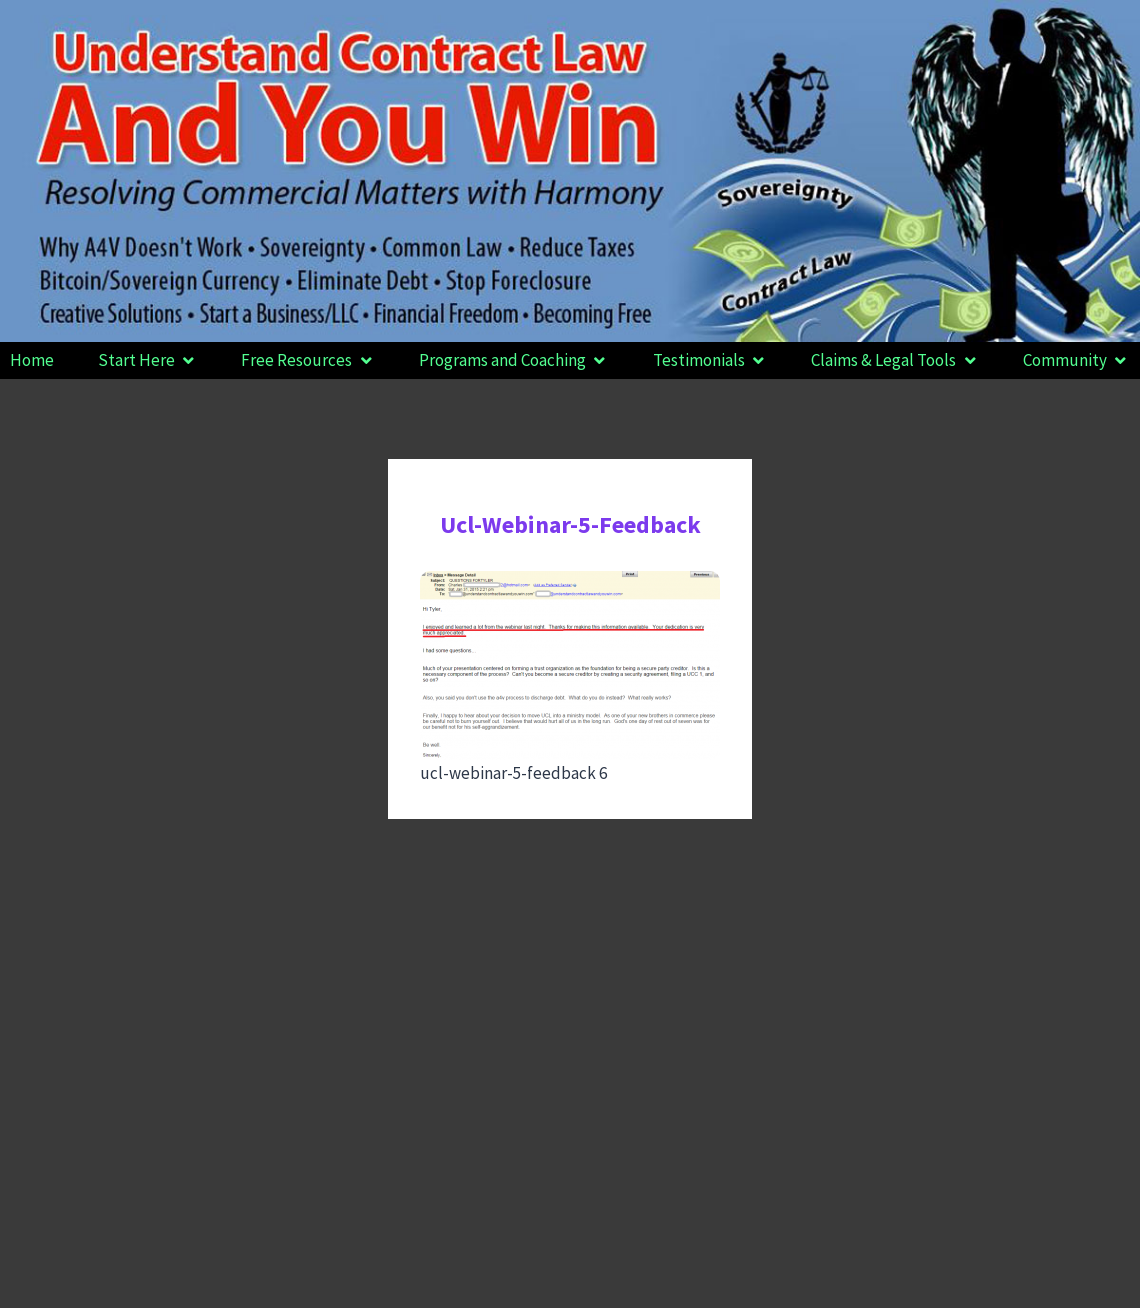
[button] (148, 360)
